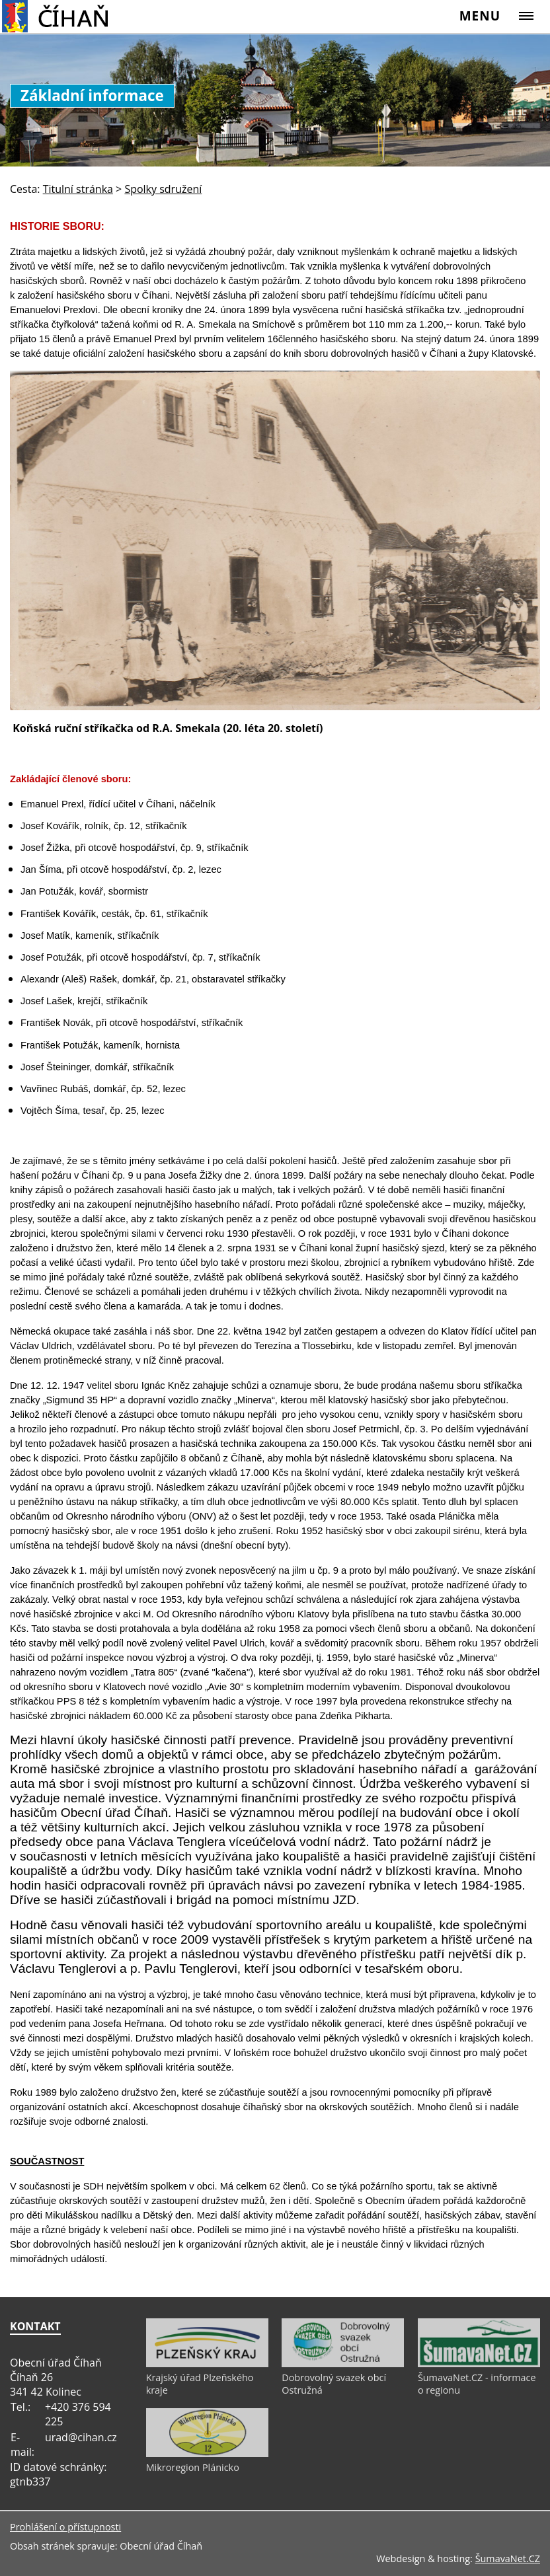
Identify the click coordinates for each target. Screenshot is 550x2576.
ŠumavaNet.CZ (507, 2558)
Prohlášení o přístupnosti (65, 2527)
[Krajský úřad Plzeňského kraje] (207, 2364)
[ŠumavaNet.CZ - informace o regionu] (479, 2364)
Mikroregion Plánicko (192, 2467)
